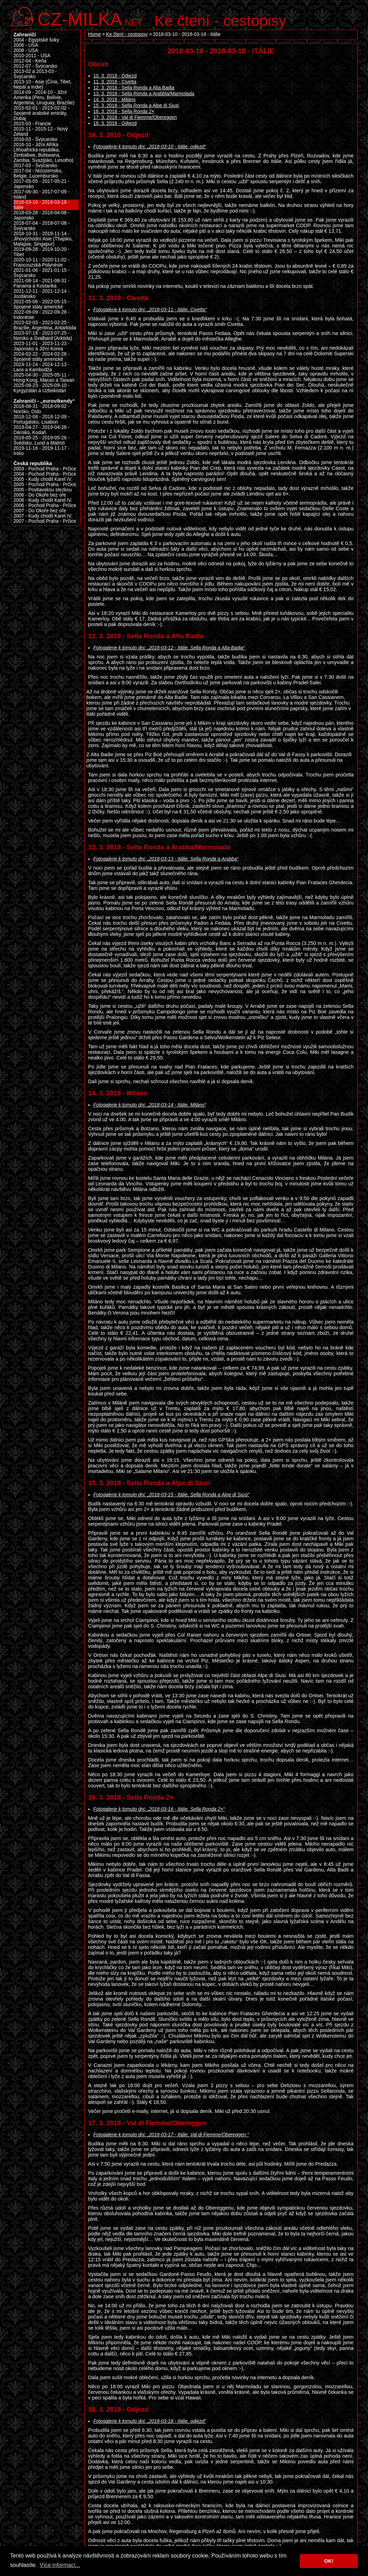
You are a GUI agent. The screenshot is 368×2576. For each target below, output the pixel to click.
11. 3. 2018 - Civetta (114, 81)
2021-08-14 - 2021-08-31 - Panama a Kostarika (42, 283)
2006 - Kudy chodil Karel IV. (43, 500)
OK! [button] (328, 2561)
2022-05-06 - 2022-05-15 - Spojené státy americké (42, 304)
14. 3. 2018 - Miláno (114, 99)
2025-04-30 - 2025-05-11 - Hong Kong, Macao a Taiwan (44, 377)
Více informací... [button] (60, 2565)
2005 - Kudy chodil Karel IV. (43, 479)
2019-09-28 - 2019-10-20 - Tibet (42, 252)
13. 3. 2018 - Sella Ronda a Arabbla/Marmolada (143, 93)
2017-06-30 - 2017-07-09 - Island (42, 194)
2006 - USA (26, 45)
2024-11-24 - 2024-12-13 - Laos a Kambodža (42, 367)
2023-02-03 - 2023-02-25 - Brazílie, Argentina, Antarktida (45, 325)
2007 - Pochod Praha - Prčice (45, 521)
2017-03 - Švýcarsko (36, 165)
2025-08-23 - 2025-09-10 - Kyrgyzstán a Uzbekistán (42, 388)
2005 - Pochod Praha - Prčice (45, 484)
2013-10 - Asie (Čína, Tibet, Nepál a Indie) (43, 84)
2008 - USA (26, 50)
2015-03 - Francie (32, 123)
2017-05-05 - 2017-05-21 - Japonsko (42, 184)
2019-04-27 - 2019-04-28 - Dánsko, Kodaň (42, 430)
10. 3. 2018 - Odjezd (115, 76)
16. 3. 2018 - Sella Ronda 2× (124, 111)
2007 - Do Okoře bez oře (40, 510)
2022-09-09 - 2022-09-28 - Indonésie (42, 315)
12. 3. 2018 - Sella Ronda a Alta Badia (133, 87)
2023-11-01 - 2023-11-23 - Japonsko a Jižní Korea (42, 346)
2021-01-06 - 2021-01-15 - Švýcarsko (42, 273)
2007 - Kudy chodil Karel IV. (43, 516)
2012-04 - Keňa (30, 61)
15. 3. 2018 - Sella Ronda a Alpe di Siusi (136, 105)
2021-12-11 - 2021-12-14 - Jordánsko (42, 294)
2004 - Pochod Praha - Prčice (45, 474)
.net (90, 18)
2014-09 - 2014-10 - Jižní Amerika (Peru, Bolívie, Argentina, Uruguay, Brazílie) (44, 97)
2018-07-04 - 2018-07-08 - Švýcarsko (42, 226)
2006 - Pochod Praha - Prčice (45, 505)
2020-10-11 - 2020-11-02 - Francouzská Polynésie (42, 262)
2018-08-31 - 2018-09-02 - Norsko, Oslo (42, 409)
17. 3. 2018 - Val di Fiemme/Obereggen (135, 117)
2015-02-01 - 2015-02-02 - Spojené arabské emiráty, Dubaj (42, 113)
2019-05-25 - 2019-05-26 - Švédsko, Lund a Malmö (42, 440)
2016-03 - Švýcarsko (36, 139)
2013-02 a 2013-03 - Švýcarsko (35, 74)
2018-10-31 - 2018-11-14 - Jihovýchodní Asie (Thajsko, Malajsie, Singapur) (43, 239)
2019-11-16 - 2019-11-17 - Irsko (42, 451)
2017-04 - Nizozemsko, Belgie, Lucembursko (38, 173)
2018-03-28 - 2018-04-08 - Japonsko (42, 215)
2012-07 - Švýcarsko (36, 66)
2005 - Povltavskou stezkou (43, 489)
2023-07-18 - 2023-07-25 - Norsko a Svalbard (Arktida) (43, 335)
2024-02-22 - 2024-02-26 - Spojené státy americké (42, 356)
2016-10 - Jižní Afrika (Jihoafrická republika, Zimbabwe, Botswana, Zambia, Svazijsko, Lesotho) (44, 152)
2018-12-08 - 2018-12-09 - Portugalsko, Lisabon (42, 419)
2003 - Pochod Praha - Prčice (45, 468)
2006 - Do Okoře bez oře (40, 495)
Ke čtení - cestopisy (220, 20)
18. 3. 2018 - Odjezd (115, 123)
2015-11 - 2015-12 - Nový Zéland (41, 131)
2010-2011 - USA (32, 55)
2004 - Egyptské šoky (36, 40)
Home (94, 34)
